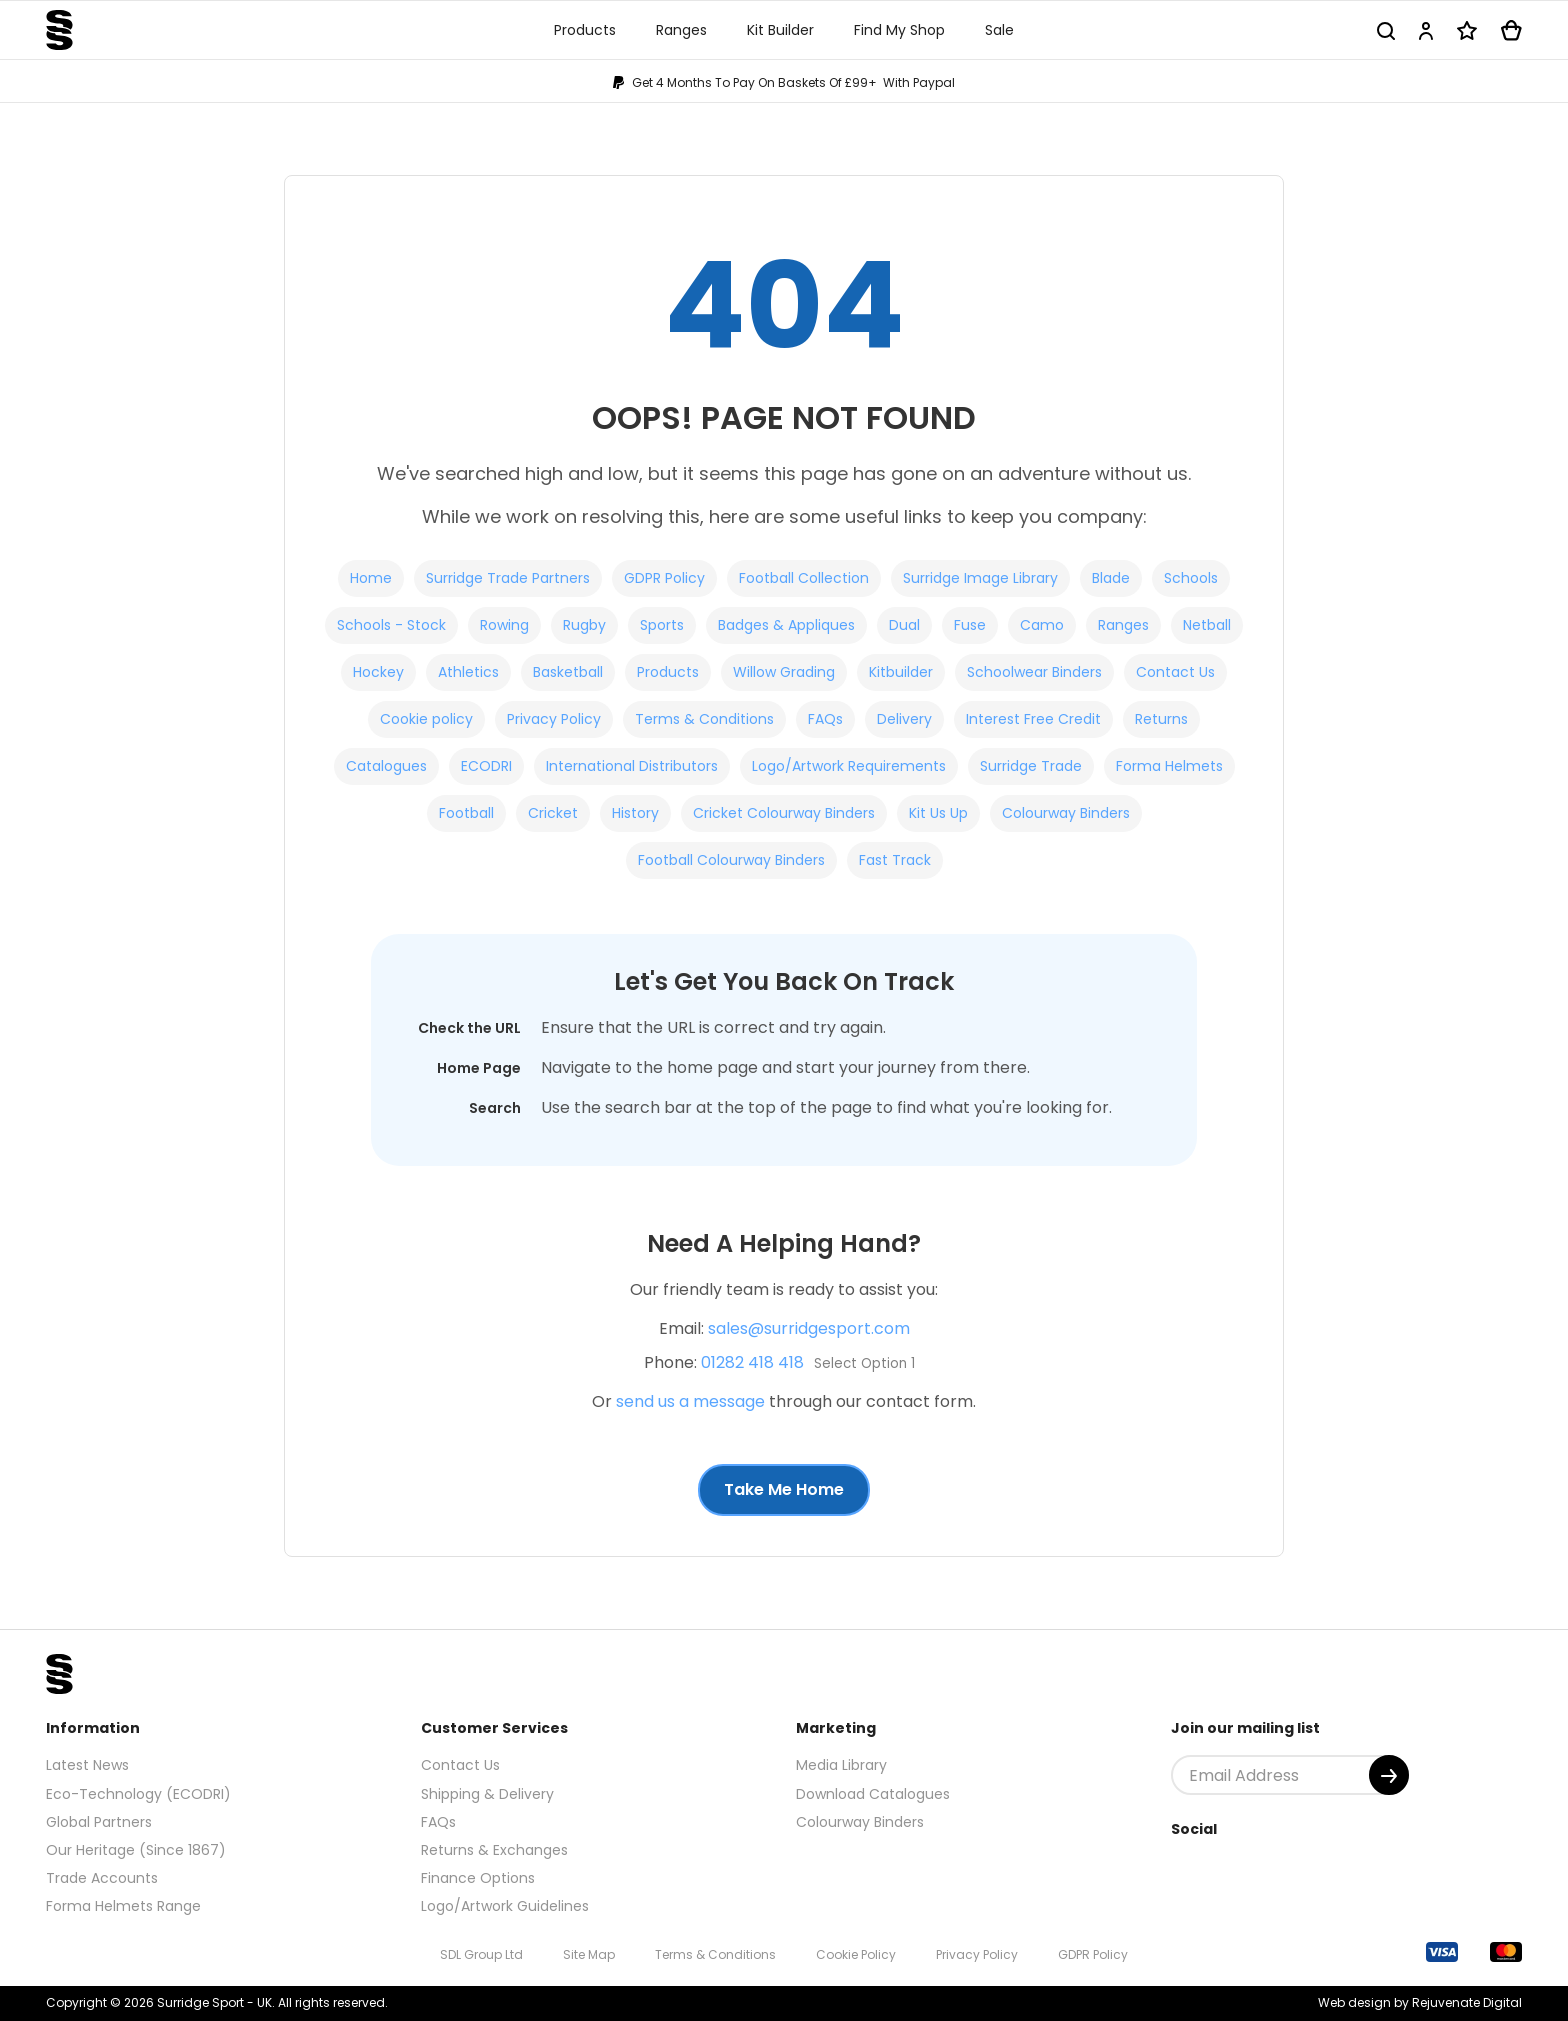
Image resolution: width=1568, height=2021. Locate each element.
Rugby (584, 625)
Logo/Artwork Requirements (849, 766)
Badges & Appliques (786, 625)
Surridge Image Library (980, 578)
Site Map (589, 1954)
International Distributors (632, 766)
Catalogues (386, 766)
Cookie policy (426, 719)
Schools (1191, 578)
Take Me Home (784, 1489)
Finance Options (478, 1878)
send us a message (690, 1401)
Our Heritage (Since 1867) (136, 1850)
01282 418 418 (752, 1362)
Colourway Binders (1066, 813)
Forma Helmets (1169, 766)
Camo (1042, 625)
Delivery (904, 719)
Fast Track (895, 860)
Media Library (841, 1765)
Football (466, 813)
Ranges (1123, 625)
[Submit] (1389, 1775)
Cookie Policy (856, 1954)
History (635, 813)
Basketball (568, 672)
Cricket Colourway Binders (784, 813)
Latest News (87, 1765)
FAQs (825, 719)
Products (668, 672)
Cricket (553, 813)
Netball (1207, 625)
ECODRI (486, 766)
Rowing (504, 625)
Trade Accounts (102, 1878)
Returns (1161, 719)
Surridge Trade (1031, 766)
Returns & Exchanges (494, 1850)
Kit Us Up (938, 813)
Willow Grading (784, 672)
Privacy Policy (554, 719)
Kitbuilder (901, 672)
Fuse (970, 625)
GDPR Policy (664, 578)
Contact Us (1175, 672)
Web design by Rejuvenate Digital (1420, 2002)
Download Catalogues (873, 1794)
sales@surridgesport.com (809, 1328)
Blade (1111, 578)
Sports (662, 625)
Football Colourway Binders (731, 860)
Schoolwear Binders (1034, 672)
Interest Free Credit (1033, 719)
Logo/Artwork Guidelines (505, 1906)
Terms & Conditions (704, 719)
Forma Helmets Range (123, 1906)
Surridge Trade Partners (508, 578)
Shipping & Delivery (487, 1794)
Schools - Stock (391, 625)
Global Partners (99, 1822)
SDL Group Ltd (481, 1954)
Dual (904, 625)
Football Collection (804, 578)
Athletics (468, 672)
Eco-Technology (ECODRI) (138, 1794)
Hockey (378, 672)
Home (371, 578)
